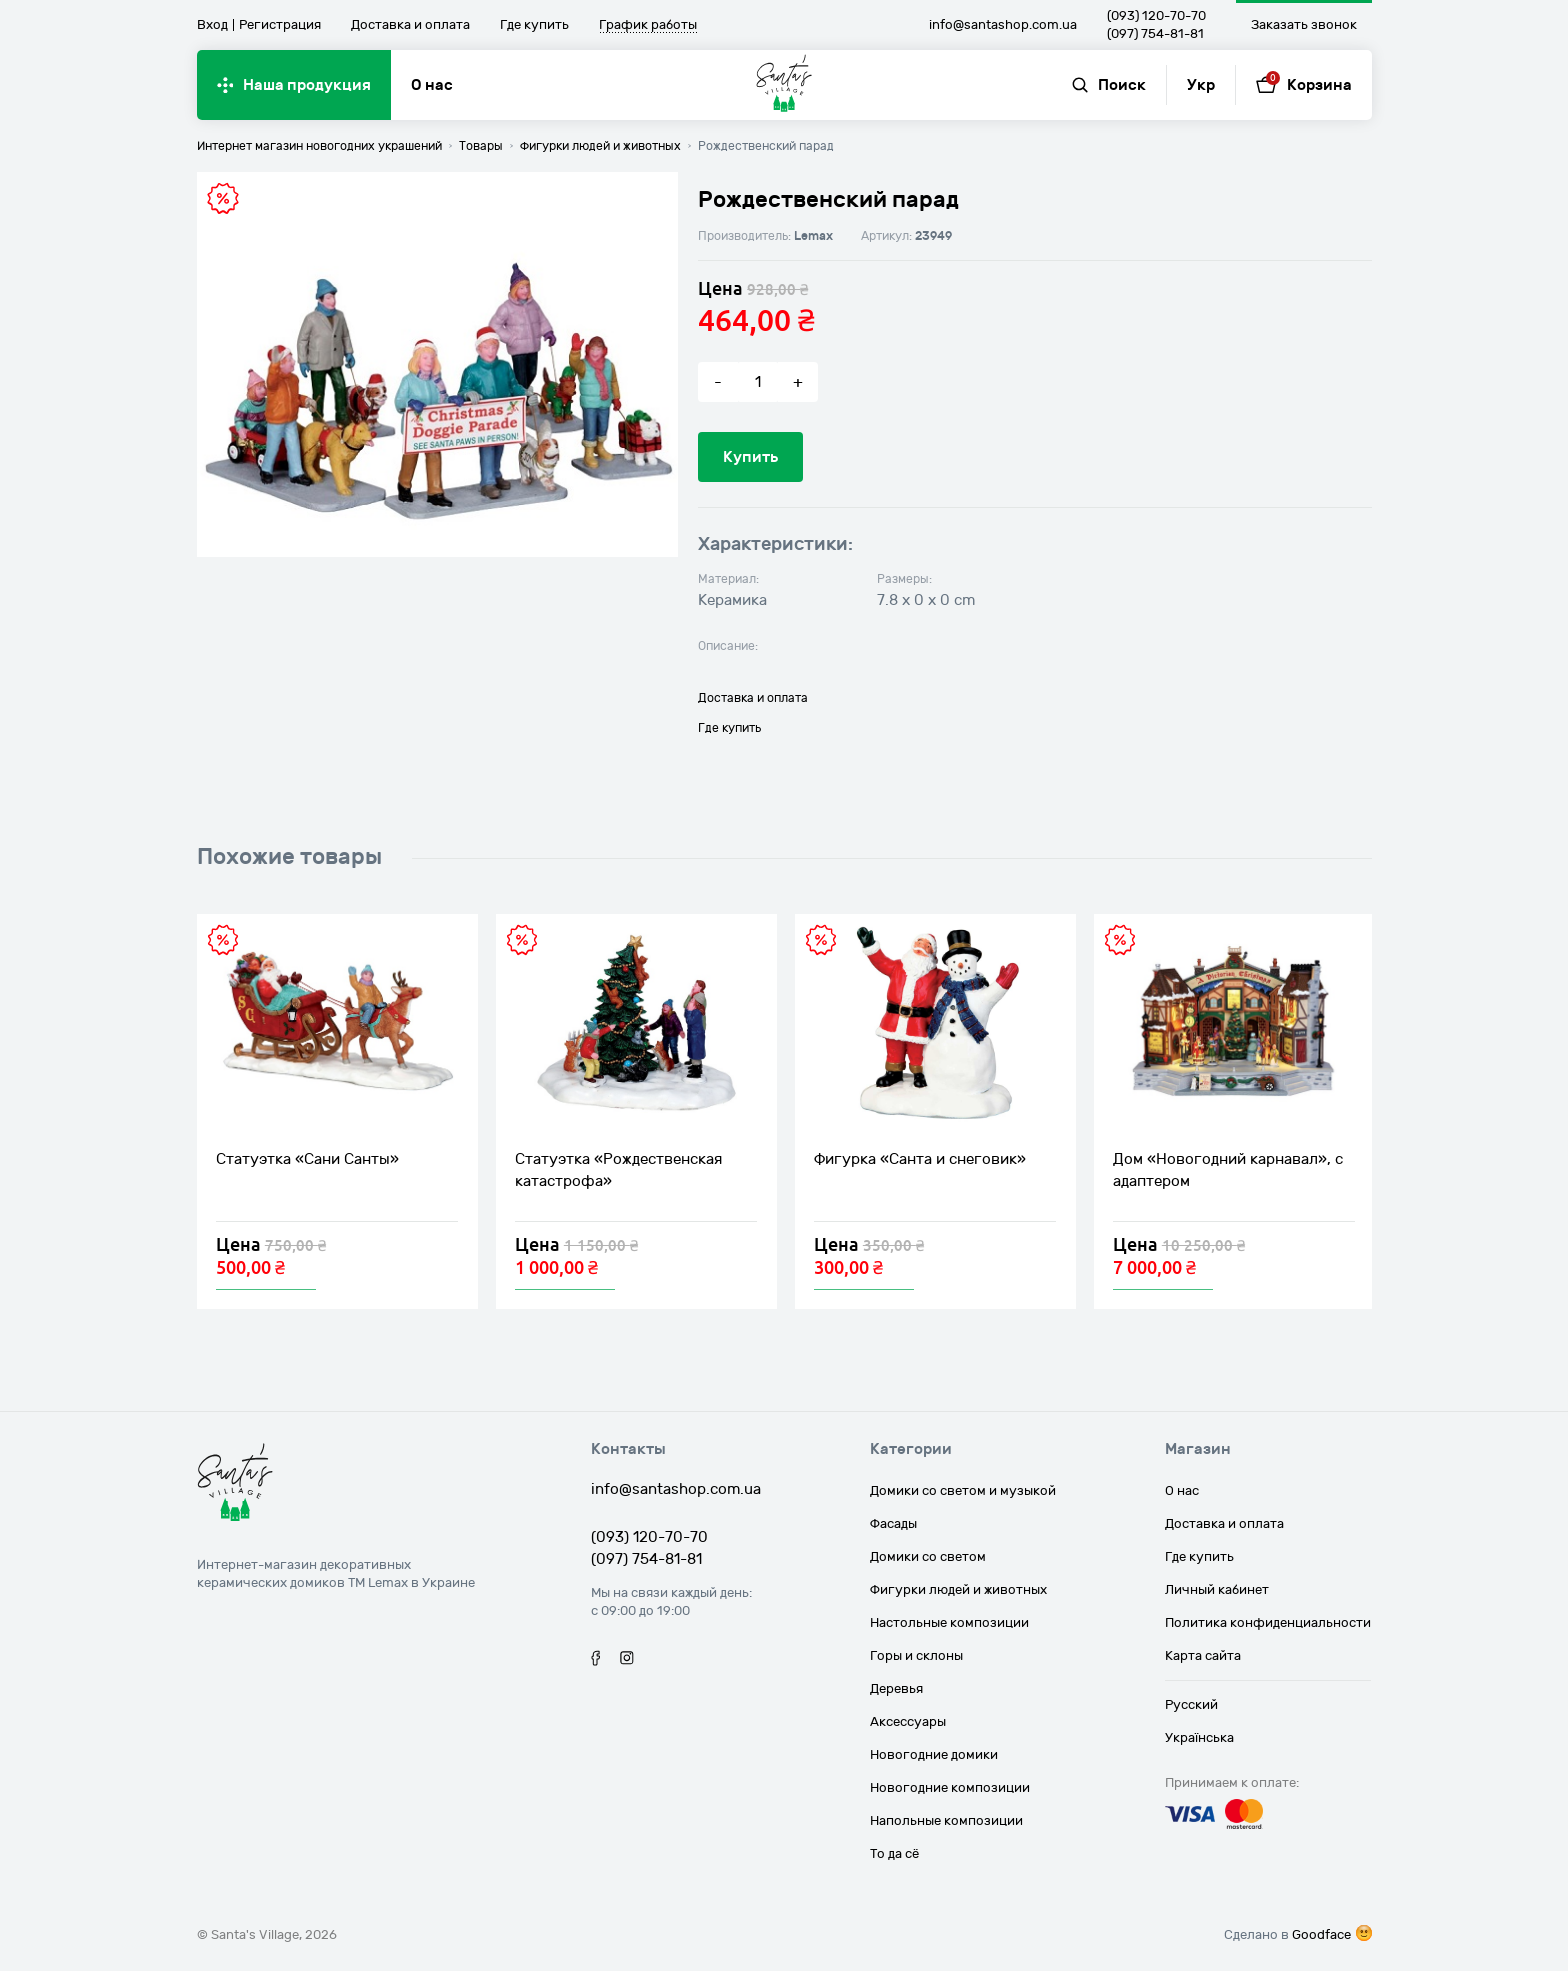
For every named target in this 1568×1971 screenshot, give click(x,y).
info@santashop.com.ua (1003, 25)
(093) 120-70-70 (1156, 16)
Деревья (896, 1689)
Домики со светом (928, 1557)
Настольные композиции (949, 1623)
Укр (1201, 85)
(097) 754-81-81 (1155, 34)
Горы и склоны (916, 1656)
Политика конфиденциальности (1268, 1623)
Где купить (534, 25)
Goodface (1321, 1935)
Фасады (893, 1524)
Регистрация (280, 25)
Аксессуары (908, 1722)
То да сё (894, 1854)
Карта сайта (1203, 1656)
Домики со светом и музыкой (963, 1491)
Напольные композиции (946, 1821)
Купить (750, 457)
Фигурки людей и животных (958, 1590)
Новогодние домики (934, 1755)
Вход (212, 25)
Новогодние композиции (950, 1788)
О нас (432, 85)
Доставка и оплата (410, 25)
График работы (648, 26)
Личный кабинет (1217, 1590)
